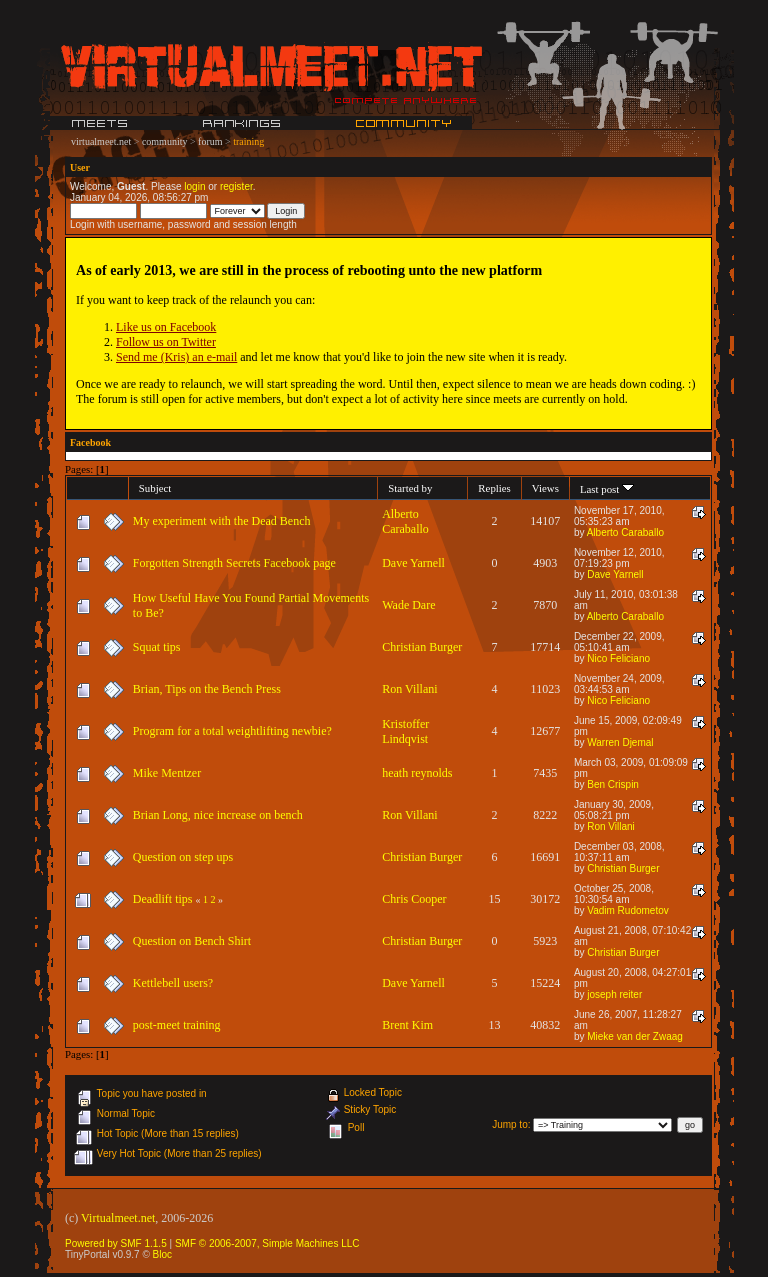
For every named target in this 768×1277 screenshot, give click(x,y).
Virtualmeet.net (118, 1218)
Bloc (162, 1254)
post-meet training (177, 1025)
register (236, 186)
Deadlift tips (163, 899)
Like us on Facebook (166, 327)
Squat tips (157, 647)
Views (545, 488)
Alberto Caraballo (405, 521)
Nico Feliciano (618, 658)
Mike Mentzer (167, 773)
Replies (494, 488)
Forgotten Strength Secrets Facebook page (234, 563)
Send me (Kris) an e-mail (176, 357)
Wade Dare (408, 605)
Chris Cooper (414, 899)
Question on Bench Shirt (192, 941)
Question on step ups (183, 857)
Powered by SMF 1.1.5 (116, 1243)
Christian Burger (422, 647)
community (165, 141)
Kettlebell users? (173, 983)
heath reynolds (417, 773)
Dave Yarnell (413, 563)
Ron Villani (409, 689)
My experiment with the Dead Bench (222, 521)
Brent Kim (407, 1025)
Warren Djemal (620, 742)
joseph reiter (614, 994)
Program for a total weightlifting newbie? (232, 731)
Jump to (510, 1124)
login (194, 186)
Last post (607, 489)
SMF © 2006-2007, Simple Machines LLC (267, 1243)
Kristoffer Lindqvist (405, 731)
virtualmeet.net (101, 141)
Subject (155, 488)
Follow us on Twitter (166, 342)
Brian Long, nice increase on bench (218, 815)
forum (210, 141)
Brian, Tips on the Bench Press (207, 689)
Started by (410, 488)
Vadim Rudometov (628, 910)
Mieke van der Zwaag (635, 1036)
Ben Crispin (613, 784)
